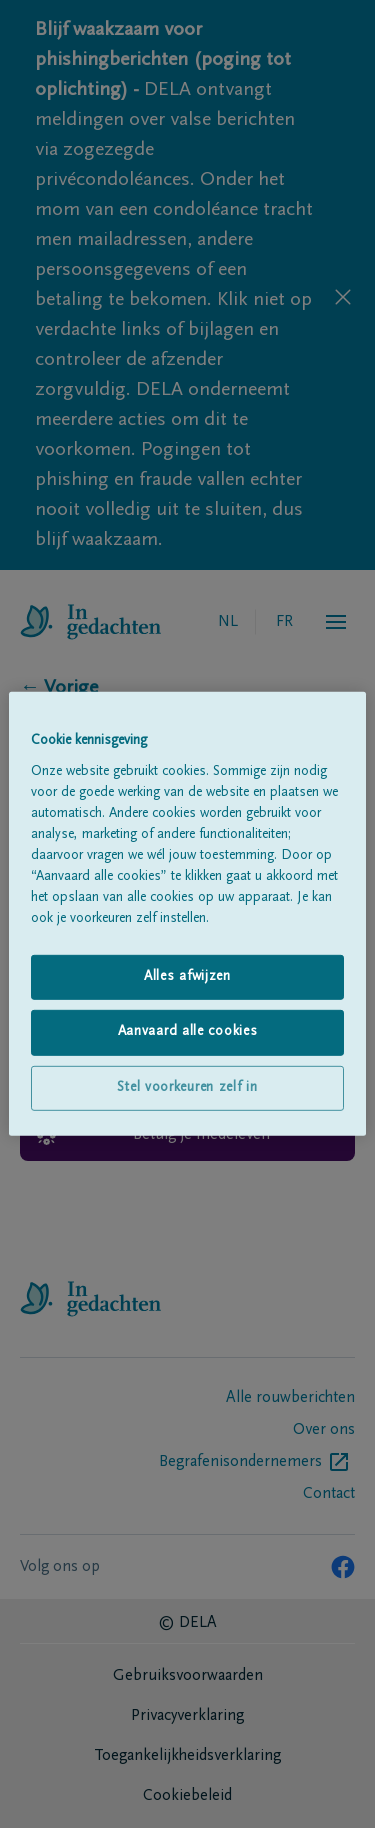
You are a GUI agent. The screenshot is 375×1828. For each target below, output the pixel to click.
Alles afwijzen (187, 976)
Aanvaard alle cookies (188, 1032)
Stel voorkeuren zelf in (187, 1088)
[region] (187, 914)
